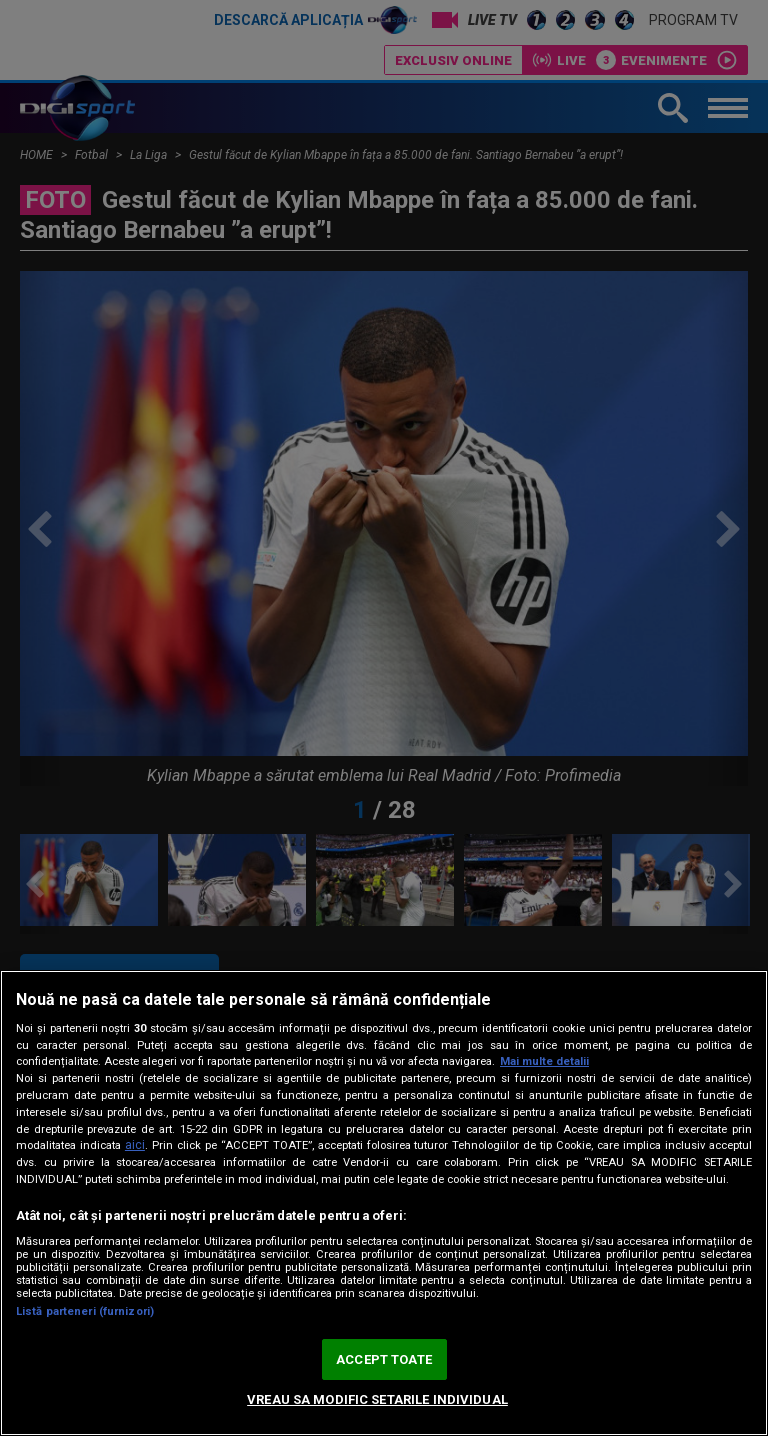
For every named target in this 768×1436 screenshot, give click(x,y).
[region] (384, 1203)
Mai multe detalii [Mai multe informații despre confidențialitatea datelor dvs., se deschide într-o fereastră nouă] (544, 1061)
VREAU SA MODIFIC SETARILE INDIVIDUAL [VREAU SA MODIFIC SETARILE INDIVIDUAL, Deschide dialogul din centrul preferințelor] (377, 1399)
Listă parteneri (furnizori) (85, 1311)
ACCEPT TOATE (384, 1359)
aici (135, 1145)
